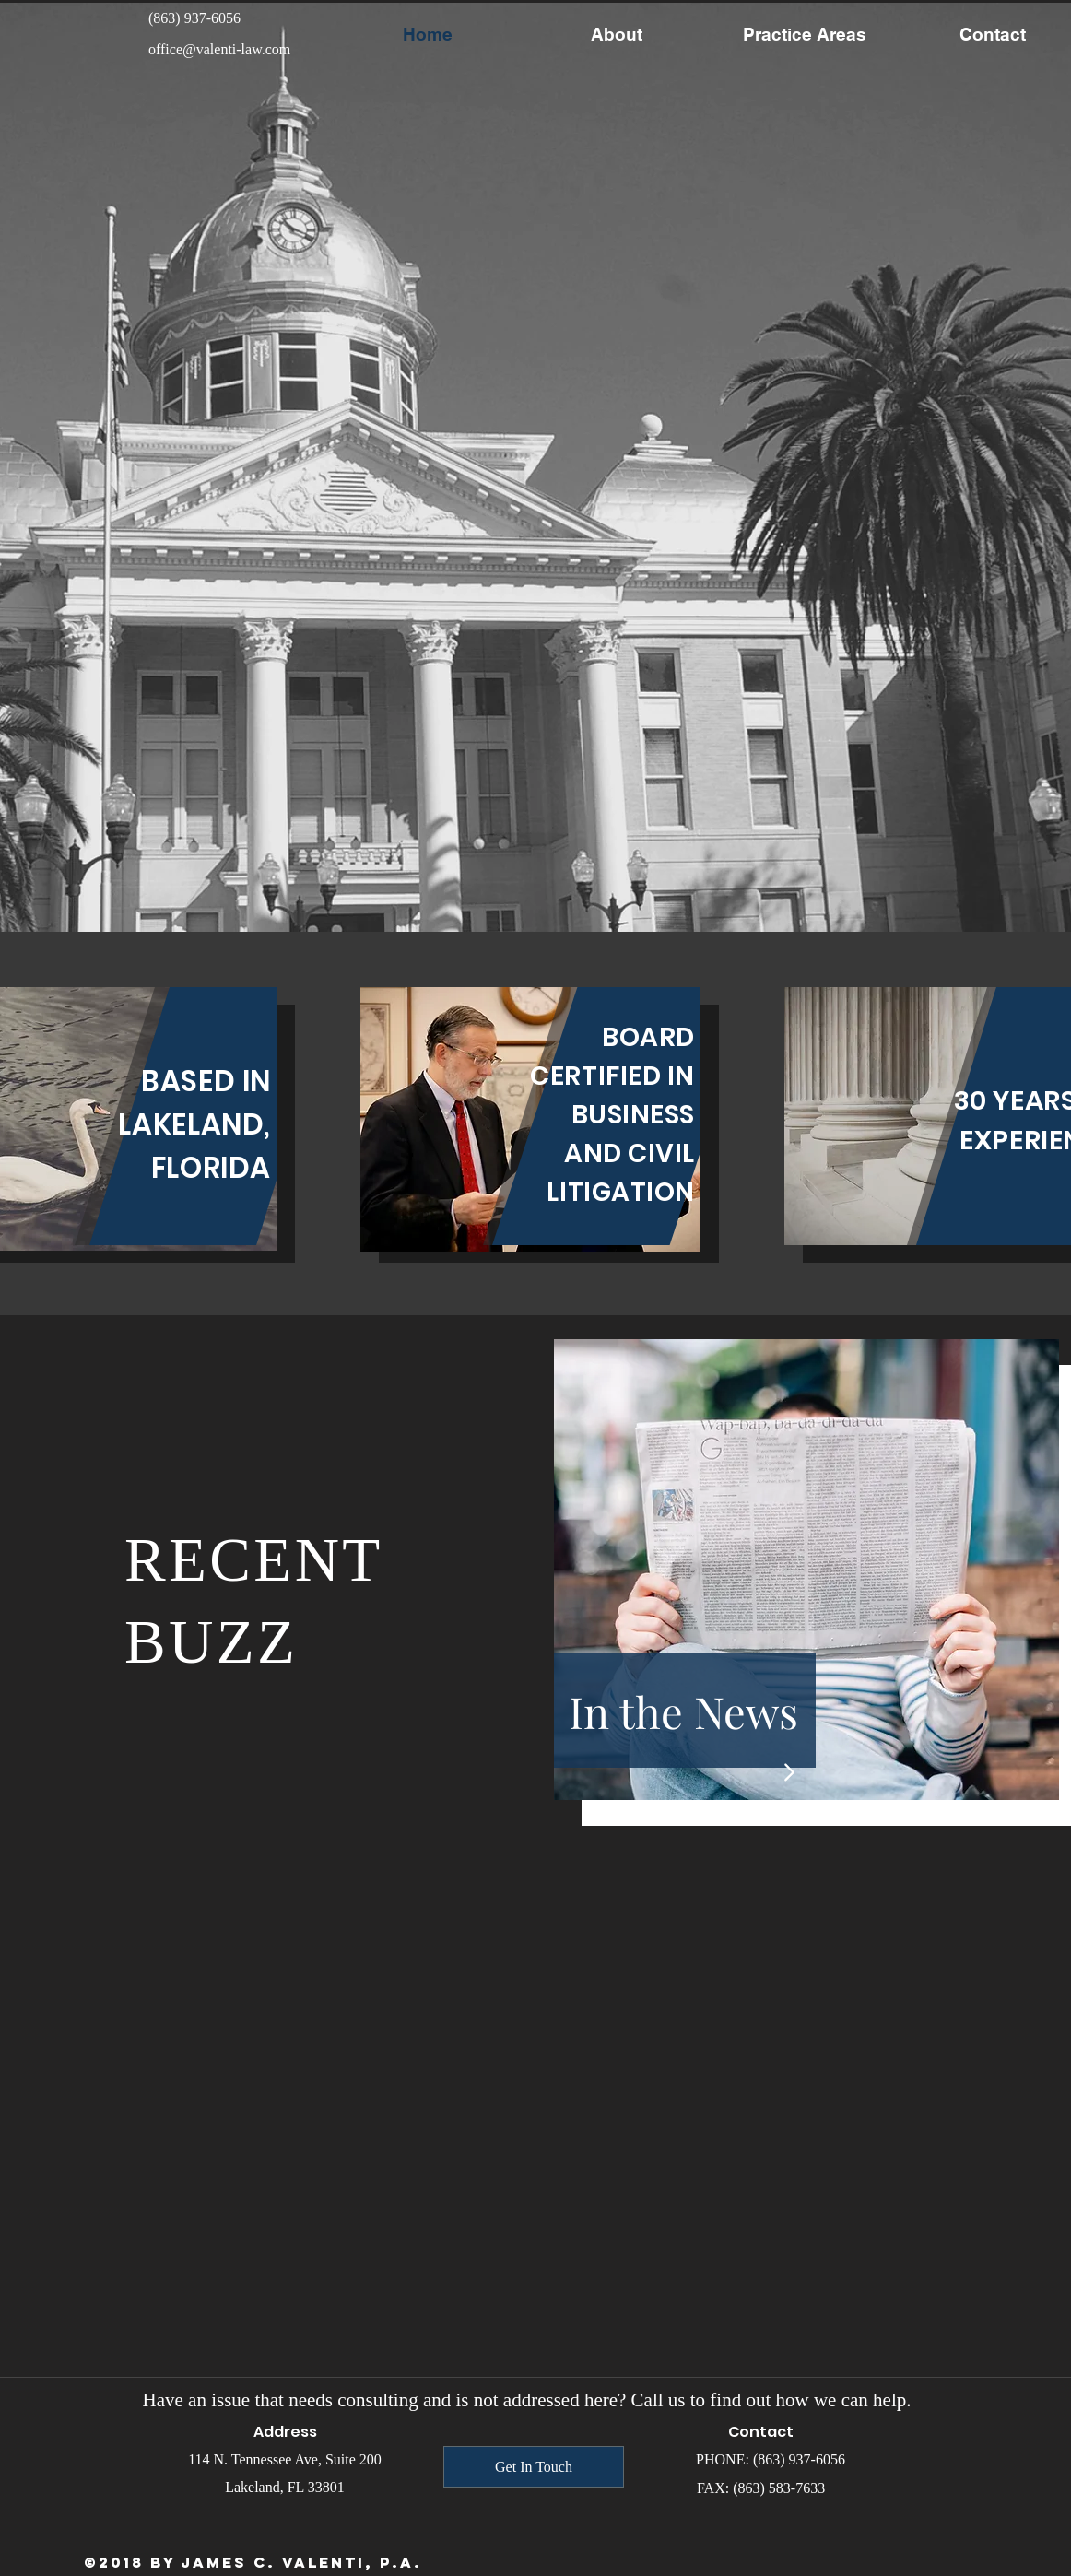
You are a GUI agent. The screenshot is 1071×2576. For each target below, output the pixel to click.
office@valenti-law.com (219, 49)
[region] (530, 1119)
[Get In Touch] (533, 2467)
